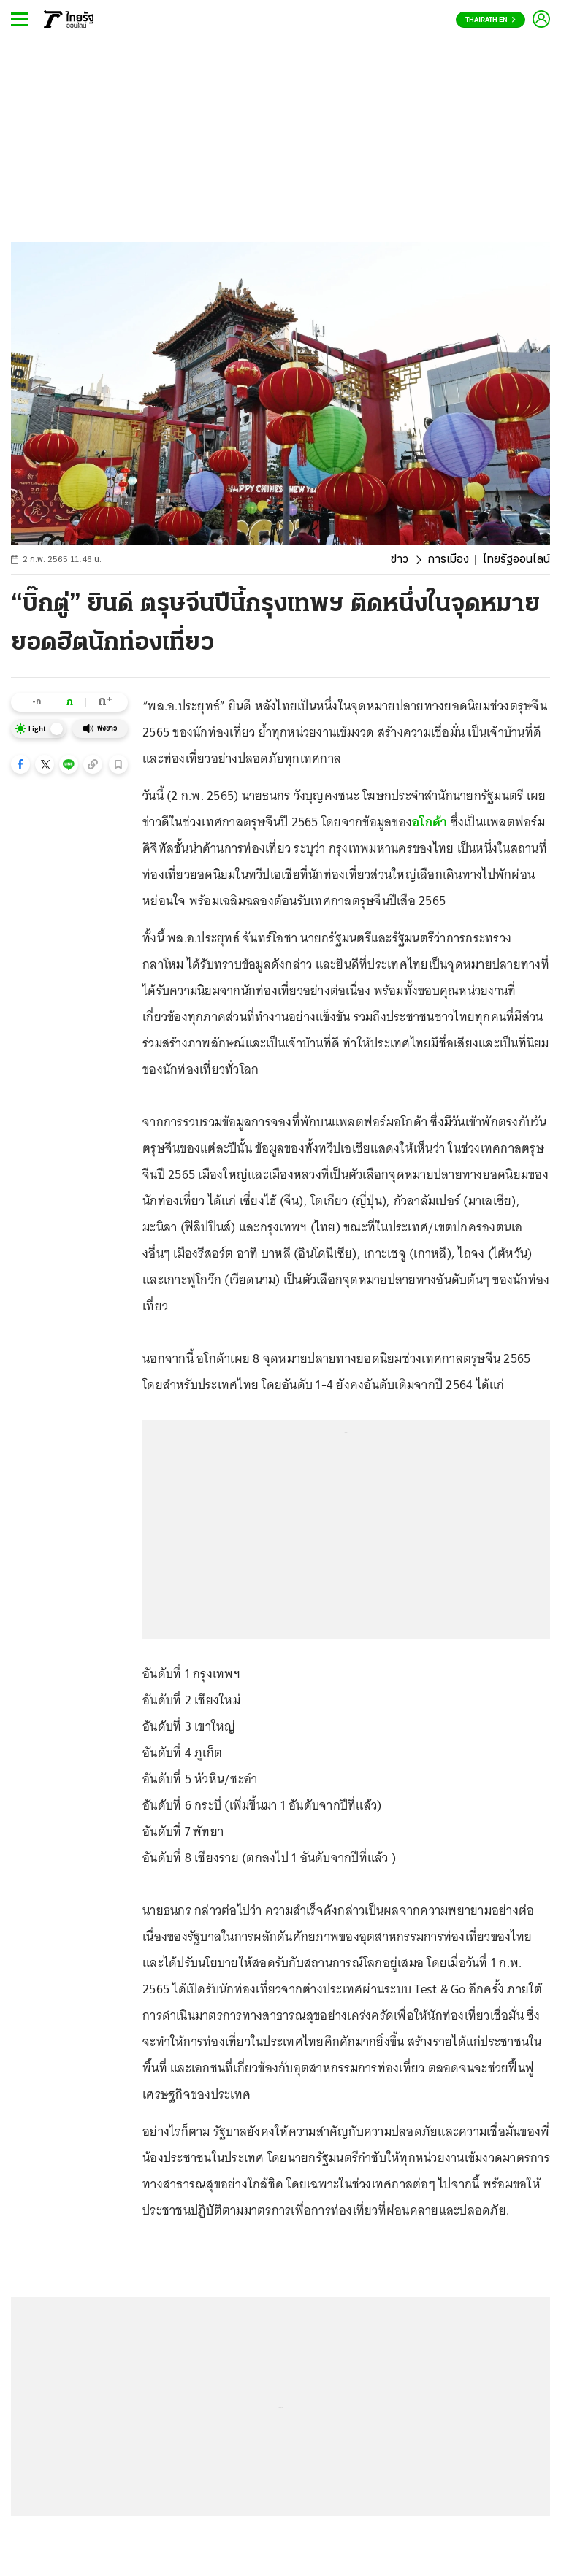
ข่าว (399, 560)
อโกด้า (429, 822)
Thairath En (490, 20)
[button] (20, 764)
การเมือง (448, 560)
